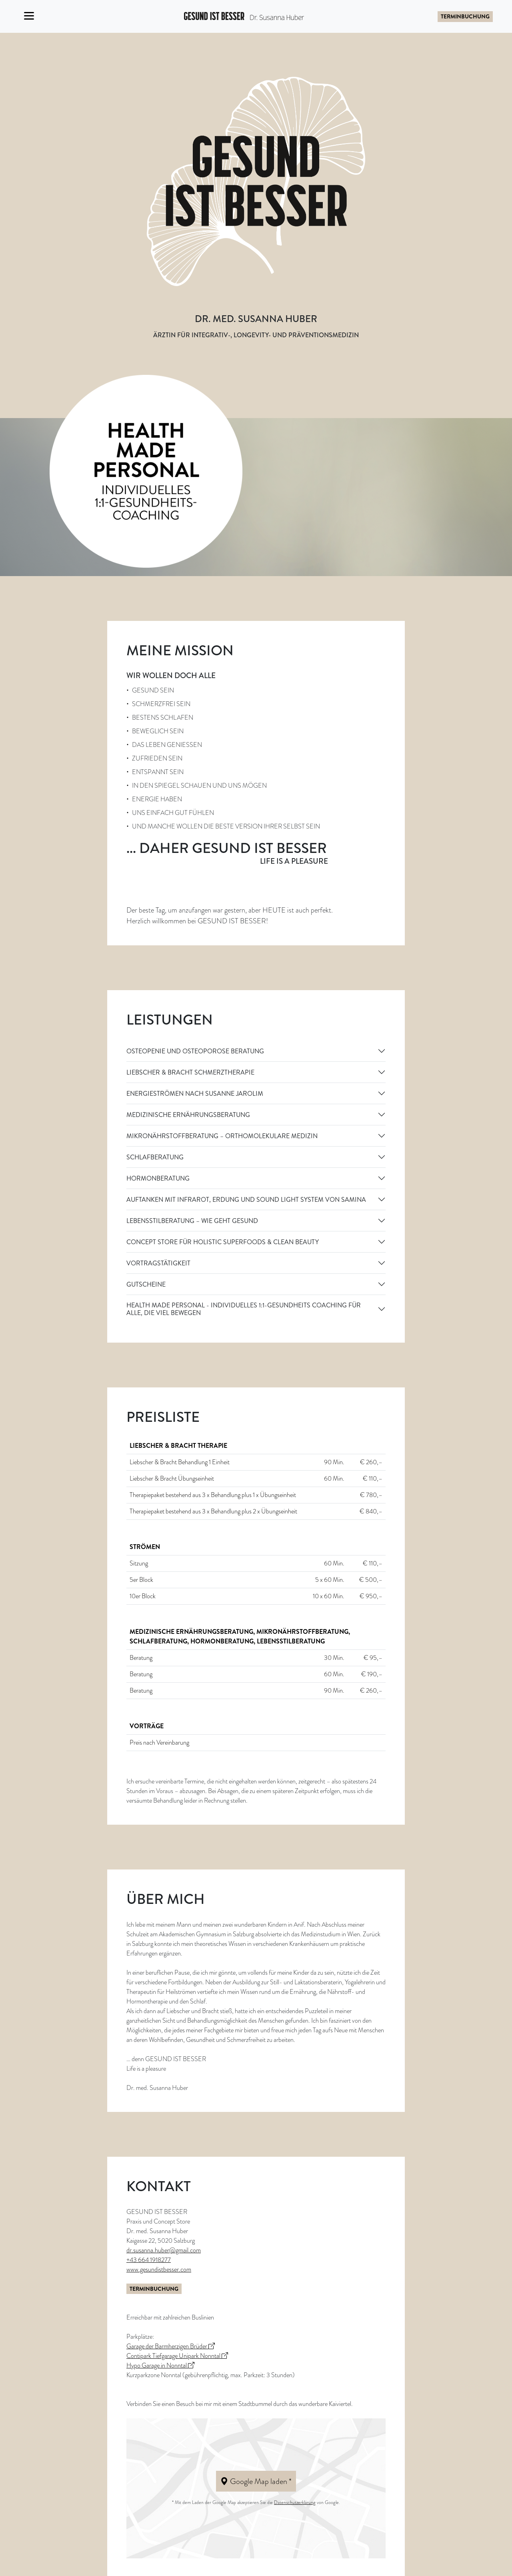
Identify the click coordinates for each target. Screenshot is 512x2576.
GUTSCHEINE (146, 1284)
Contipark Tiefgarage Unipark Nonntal (177, 2356)
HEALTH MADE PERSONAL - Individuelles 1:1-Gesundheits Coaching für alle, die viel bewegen (243, 1309)
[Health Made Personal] (146, 470)
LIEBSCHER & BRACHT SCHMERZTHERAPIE (190, 1072)
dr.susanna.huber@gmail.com (163, 2250)
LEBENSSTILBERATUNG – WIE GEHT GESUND (192, 1220)
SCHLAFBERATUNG (155, 1157)
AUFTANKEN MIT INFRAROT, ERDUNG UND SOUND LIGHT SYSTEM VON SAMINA (246, 1199)
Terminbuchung (465, 16)
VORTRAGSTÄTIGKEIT (158, 1263)
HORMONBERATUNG (158, 1178)
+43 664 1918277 (148, 2260)
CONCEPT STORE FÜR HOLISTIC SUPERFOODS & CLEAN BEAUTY (222, 1242)
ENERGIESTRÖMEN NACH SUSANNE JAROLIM (194, 1093)
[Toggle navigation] (29, 16)
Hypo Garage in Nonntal (160, 2365)
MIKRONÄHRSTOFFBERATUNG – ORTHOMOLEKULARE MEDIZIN (222, 1136)
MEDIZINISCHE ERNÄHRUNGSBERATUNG (188, 1114)
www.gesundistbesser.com (158, 2269)
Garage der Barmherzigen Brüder (170, 2346)
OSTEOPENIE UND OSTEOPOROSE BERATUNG (195, 1051)
